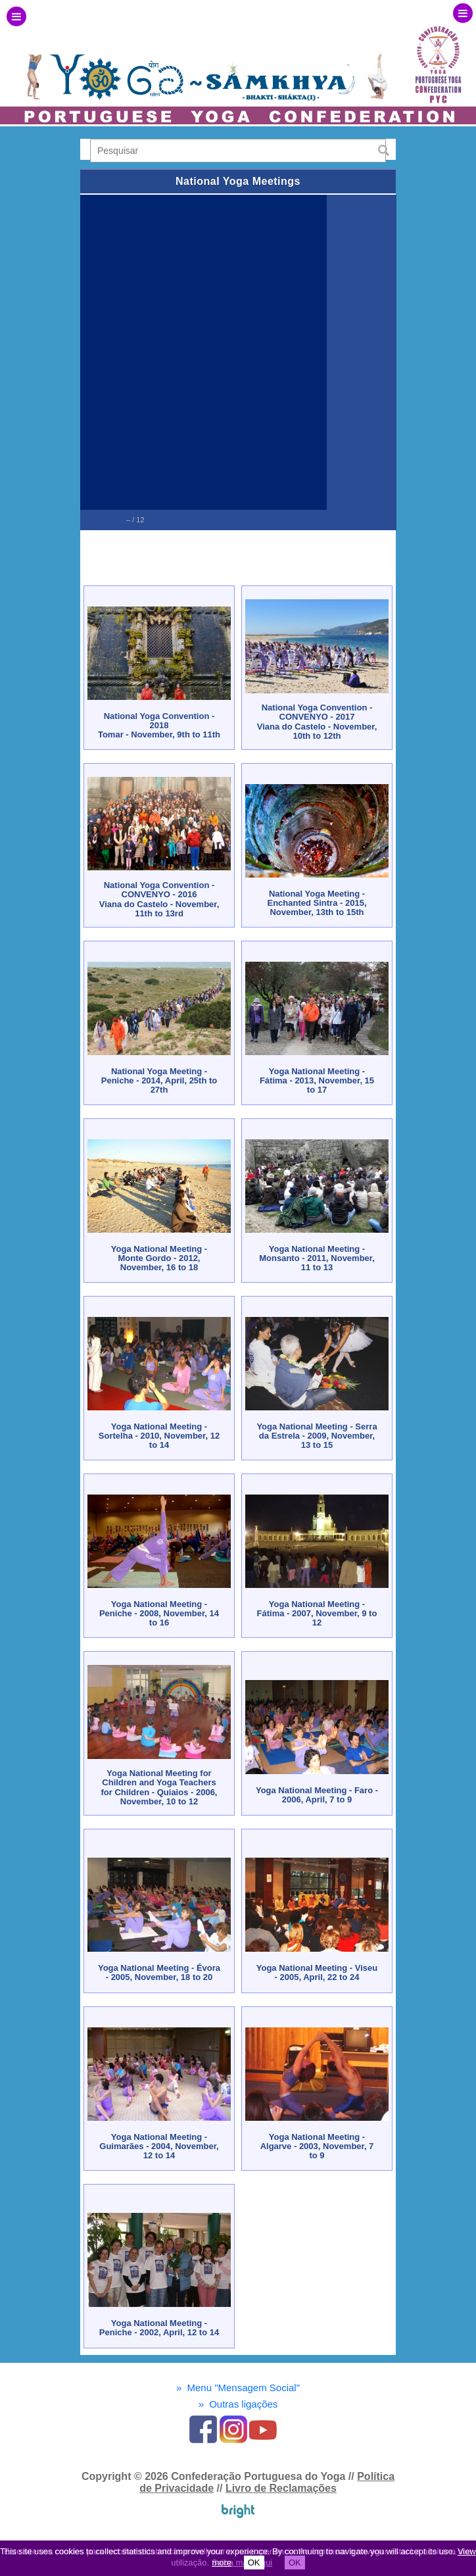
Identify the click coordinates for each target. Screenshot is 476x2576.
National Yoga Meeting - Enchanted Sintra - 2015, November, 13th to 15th (317, 903)
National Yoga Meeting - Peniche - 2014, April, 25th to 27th (159, 1080)
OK (254, 2562)
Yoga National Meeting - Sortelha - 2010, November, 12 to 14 (159, 1436)
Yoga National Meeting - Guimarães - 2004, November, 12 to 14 (158, 2146)
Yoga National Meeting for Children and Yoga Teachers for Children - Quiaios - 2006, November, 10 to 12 (159, 1787)
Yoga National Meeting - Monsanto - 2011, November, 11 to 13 (317, 1258)
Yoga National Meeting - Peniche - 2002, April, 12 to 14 (159, 2327)
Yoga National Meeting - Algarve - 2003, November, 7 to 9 (317, 2146)
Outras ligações (238, 2404)
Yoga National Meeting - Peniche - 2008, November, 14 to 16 (159, 1613)
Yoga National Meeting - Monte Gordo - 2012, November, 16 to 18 (159, 1258)
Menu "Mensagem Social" (238, 2387)
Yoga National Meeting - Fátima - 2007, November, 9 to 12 (317, 1613)
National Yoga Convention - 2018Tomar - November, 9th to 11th (159, 725)
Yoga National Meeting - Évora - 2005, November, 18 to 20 (159, 1972)
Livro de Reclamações (281, 2488)
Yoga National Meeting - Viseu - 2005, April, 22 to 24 (316, 1972)
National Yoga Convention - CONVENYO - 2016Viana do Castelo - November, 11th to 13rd (159, 899)
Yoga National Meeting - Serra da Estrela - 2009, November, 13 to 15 (316, 1436)
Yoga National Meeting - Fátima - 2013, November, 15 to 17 (317, 1080)
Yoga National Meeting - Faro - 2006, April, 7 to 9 (317, 1794)
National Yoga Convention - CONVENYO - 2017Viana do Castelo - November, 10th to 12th (317, 722)
